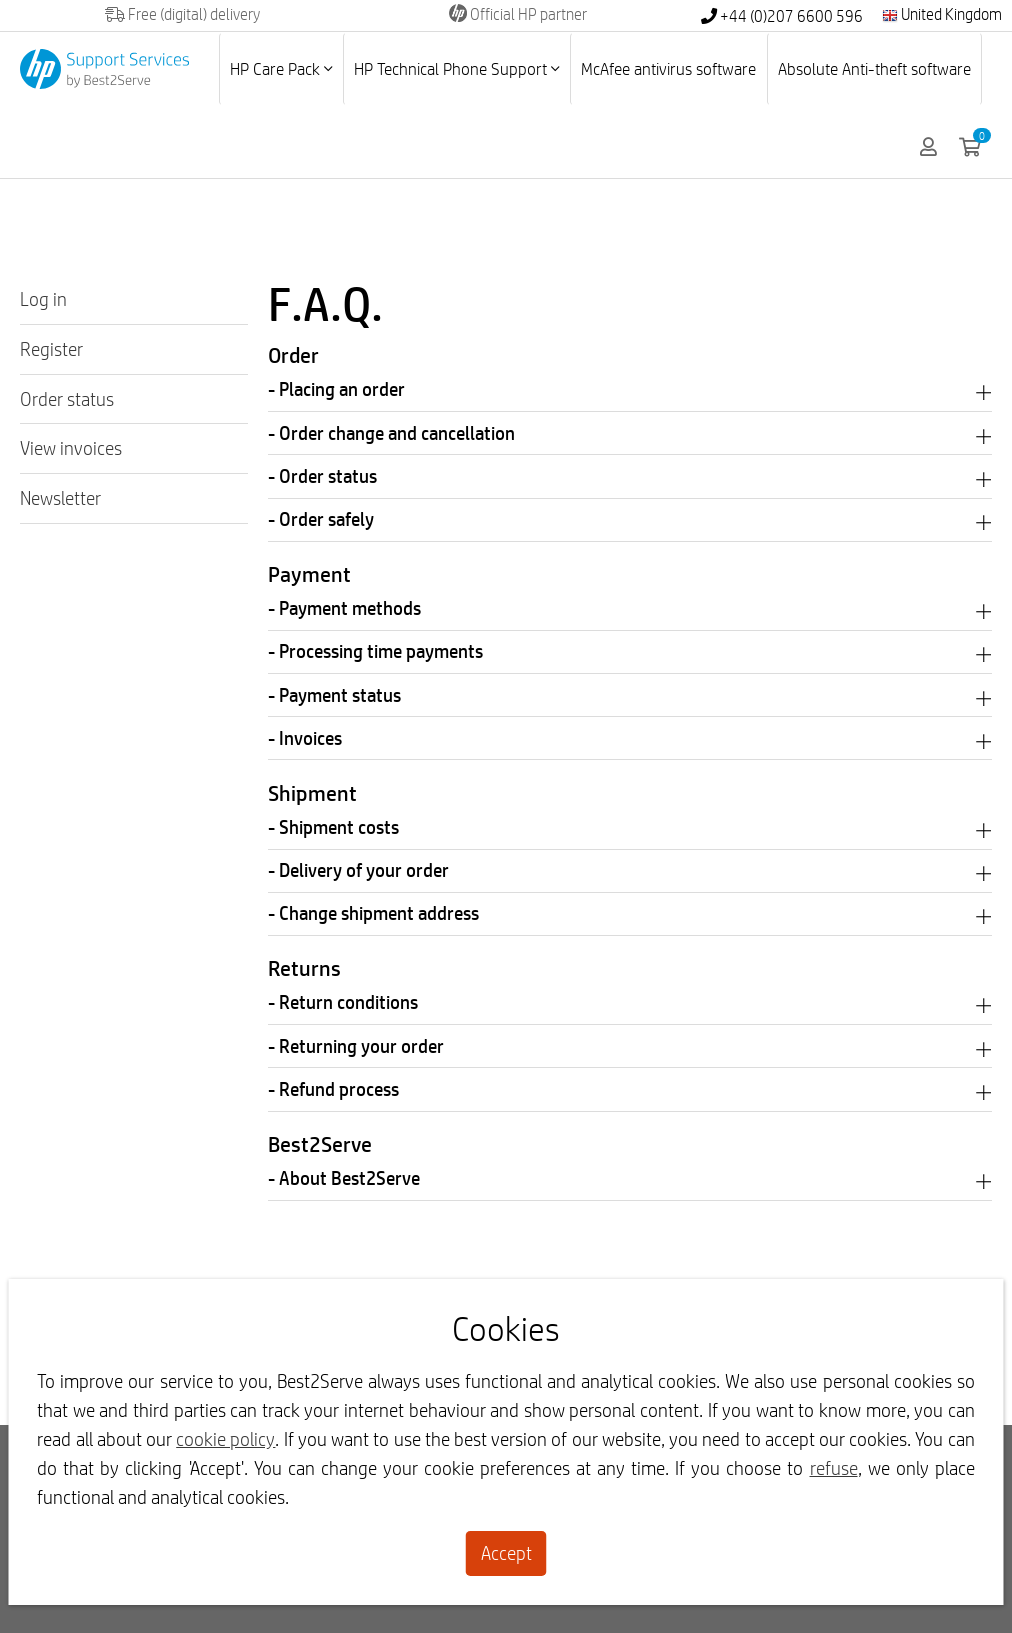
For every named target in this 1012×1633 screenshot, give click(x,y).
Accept (506, 1553)
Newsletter (60, 498)
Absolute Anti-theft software (874, 68)
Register (51, 349)
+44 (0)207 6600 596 (782, 16)
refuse (834, 1468)
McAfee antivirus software (668, 68)
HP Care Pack (281, 68)
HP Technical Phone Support (456, 68)
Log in (43, 299)
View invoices (71, 448)
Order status (67, 399)
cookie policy (225, 1439)
